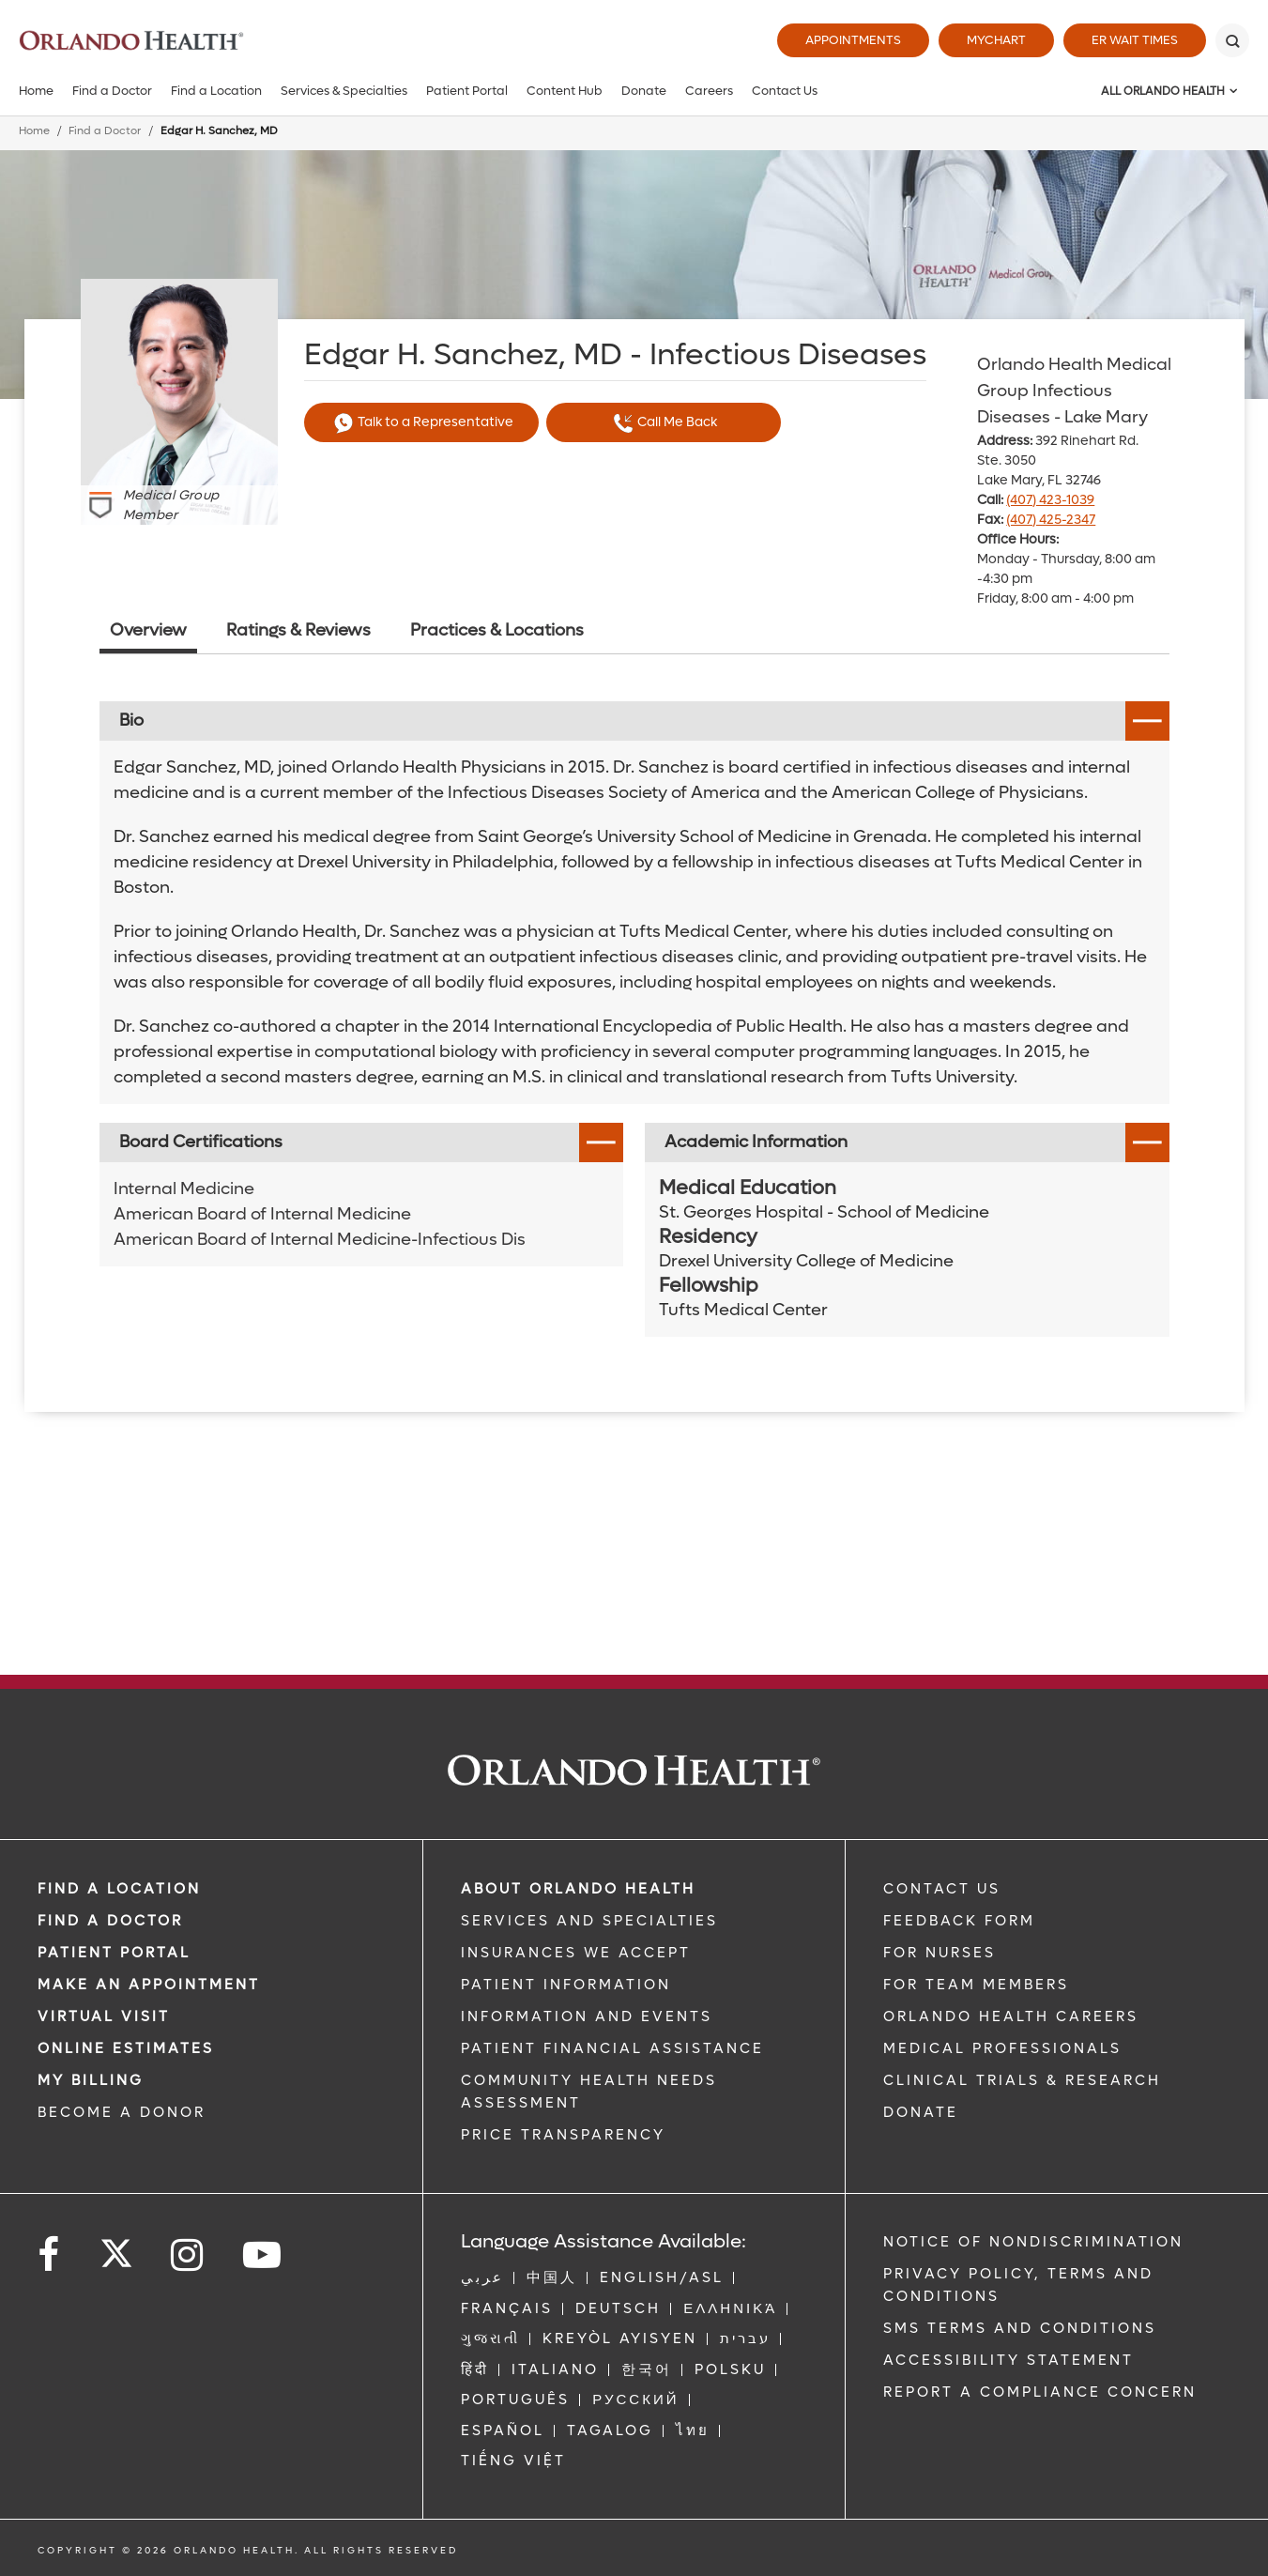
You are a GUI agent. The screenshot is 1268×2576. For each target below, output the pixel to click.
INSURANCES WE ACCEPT (576, 1952)
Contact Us (784, 91)
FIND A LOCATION (119, 1888)
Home (36, 91)
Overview (148, 630)
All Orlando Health (1163, 91)
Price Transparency (563, 2134)
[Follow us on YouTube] (263, 2255)
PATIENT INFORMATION (566, 1984)
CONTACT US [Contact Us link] (942, 1888)
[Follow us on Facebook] (50, 2255)
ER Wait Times (1135, 40)
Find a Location (216, 91)
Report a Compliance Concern (1040, 2392)
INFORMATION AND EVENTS (586, 2016)
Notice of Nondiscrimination (1033, 2241)
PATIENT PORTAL (114, 1952)
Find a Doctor (112, 91)
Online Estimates (126, 2048)
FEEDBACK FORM (959, 1920)
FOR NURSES (939, 1952)
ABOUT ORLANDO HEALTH (578, 1888)
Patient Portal (467, 91)
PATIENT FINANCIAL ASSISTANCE (612, 2048)
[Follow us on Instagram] (188, 2255)
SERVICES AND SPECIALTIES (589, 1920)
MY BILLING (91, 2080)
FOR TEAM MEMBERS (976, 1984)
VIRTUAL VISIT (104, 2016)
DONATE (920, 2112)
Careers (709, 91)
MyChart (996, 40)
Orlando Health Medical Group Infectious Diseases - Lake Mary (1074, 391)
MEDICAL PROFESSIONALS (1002, 2048)
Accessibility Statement (1008, 2360)
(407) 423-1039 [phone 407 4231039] (1050, 500)
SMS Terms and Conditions (1019, 2328)
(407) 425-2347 (1050, 520)
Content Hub (565, 91)
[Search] (1232, 40)
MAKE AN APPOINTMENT (149, 1984)
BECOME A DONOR (122, 2112)
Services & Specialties (344, 91)
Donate (643, 91)
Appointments (853, 40)
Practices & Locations (497, 630)
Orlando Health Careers (1010, 2016)
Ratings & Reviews (298, 630)
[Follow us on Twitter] (116, 2247)
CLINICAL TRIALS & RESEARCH (1022, 2080)
